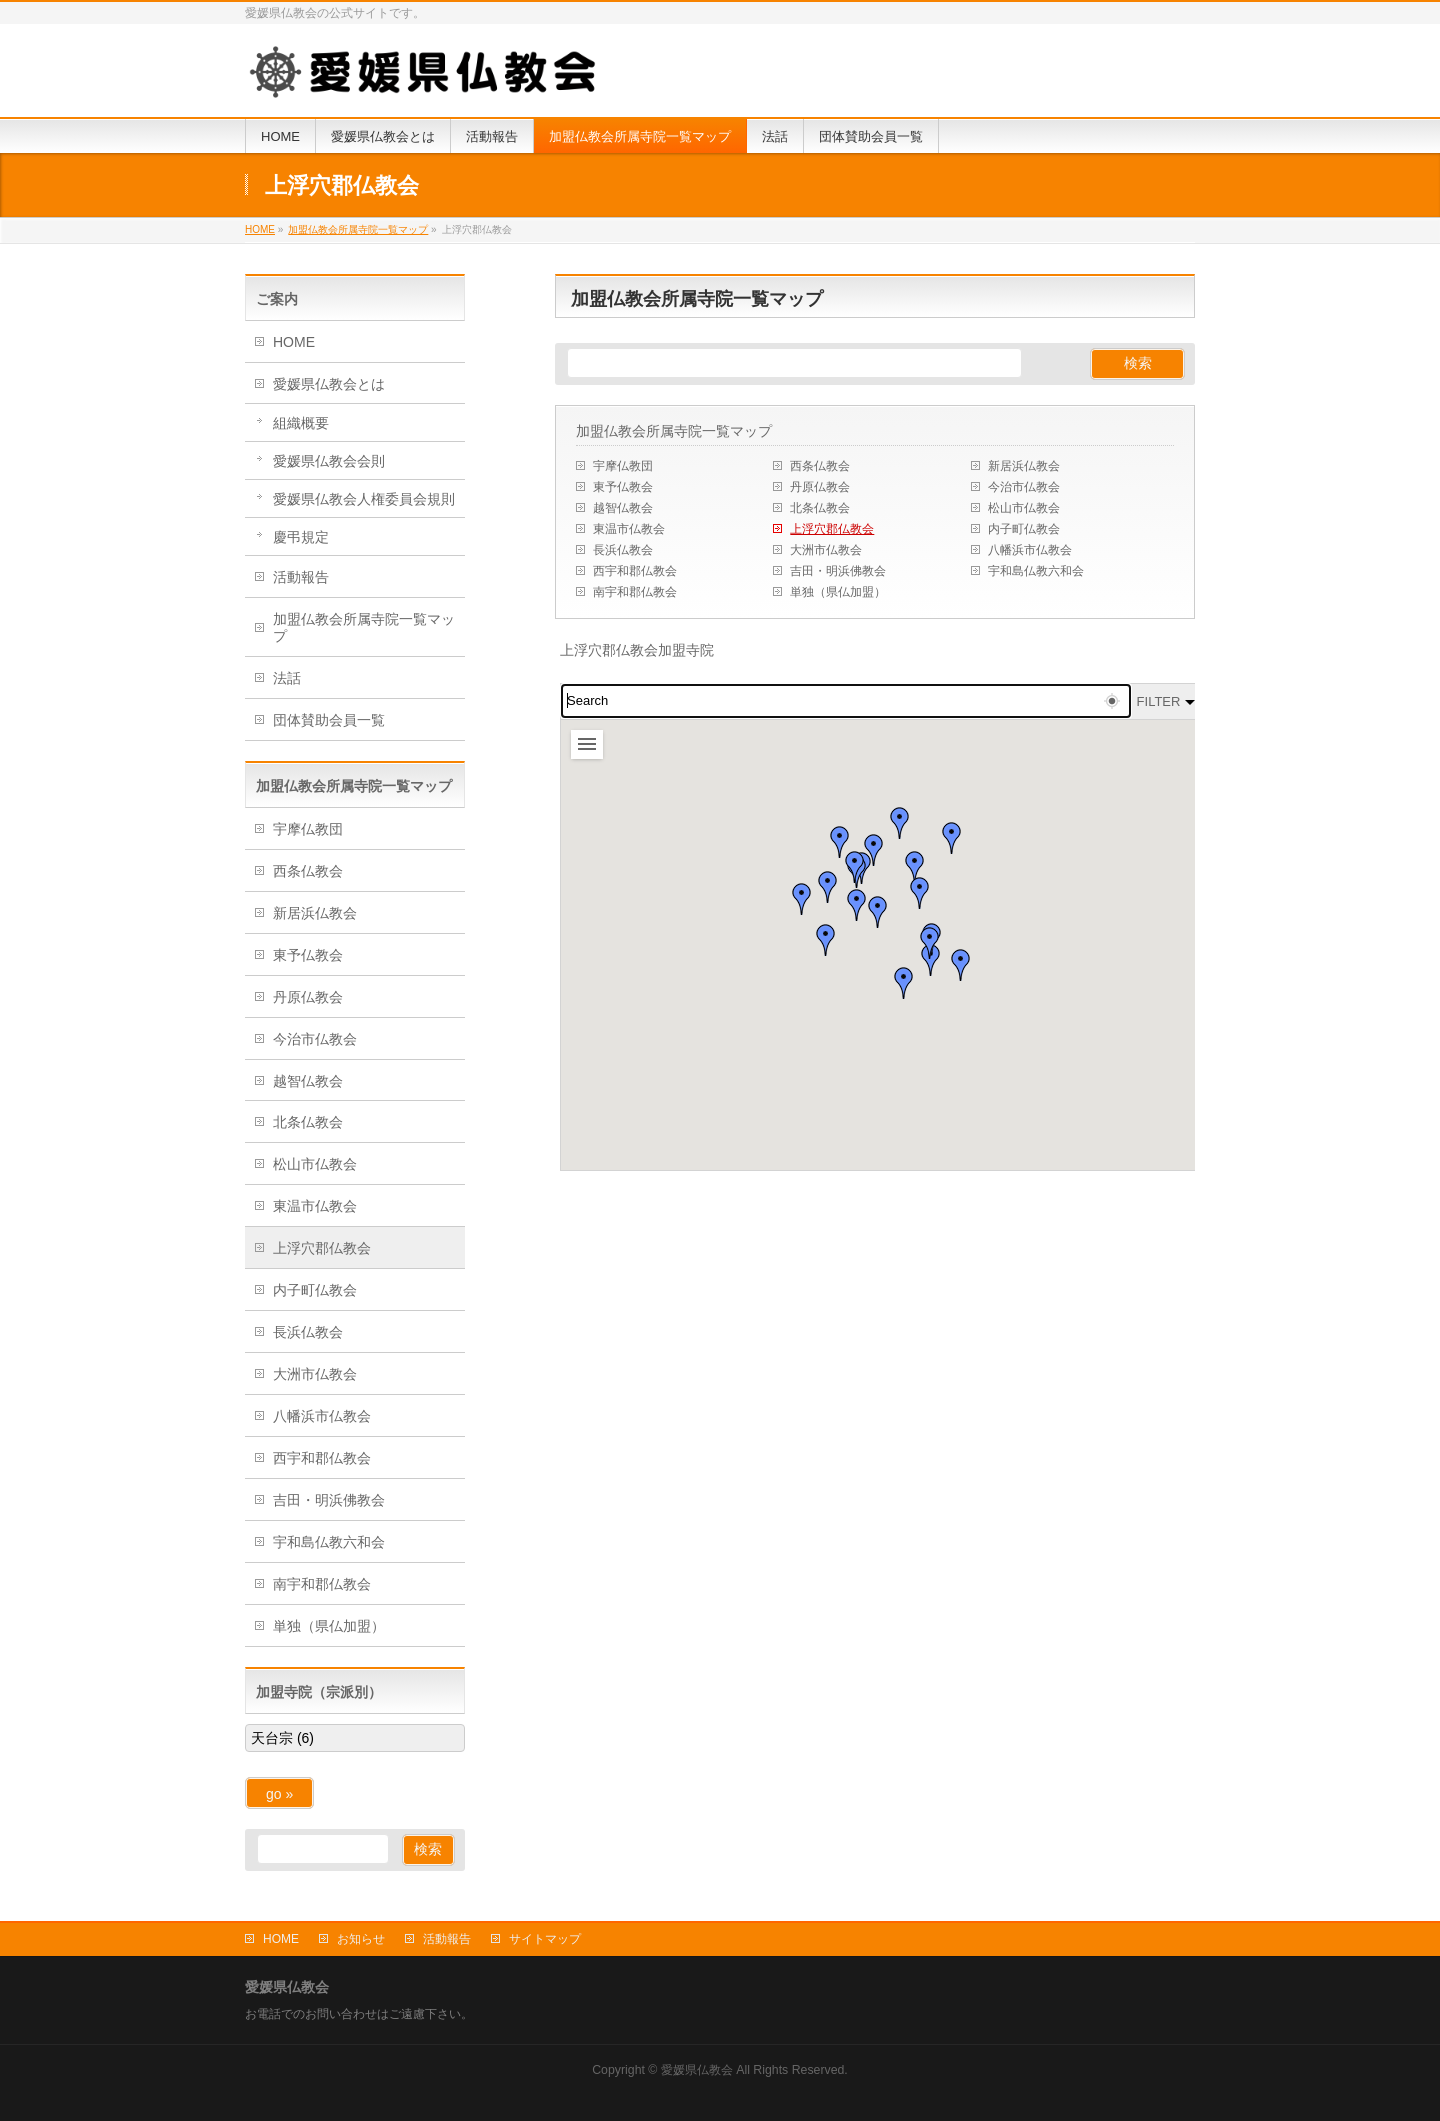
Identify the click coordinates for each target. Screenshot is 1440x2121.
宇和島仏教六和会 (1036, 571)
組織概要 (301, 423)
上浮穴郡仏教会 (832, 529)
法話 (287, 678)
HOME (294, 342)
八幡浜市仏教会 (1030, 550)
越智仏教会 (623, 508)
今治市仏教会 (1024, 487)
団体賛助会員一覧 (329, 720)
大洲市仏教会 (826, 550)
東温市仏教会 (629, 529)
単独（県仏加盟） (838, 592)
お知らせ (361, 1939)
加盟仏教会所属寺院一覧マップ (674, 431)
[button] (855, 867)
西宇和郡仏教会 (635, 571)
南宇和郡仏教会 (635, 592)
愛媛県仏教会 (697, 2070)
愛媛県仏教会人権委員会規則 (364, 499)
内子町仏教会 (1024, 529)
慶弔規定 (301, 537)
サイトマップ (545, 1939)
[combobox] (846, 701)
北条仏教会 (820, 508)
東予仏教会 (623, 487)
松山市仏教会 (1024, 508)
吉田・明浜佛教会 (838, 571)
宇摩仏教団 (623, 466)
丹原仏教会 (820, 487)
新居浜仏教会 (1024, 466)
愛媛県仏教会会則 (329, 461)
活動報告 (301, 577)
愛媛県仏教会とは (329, 384)
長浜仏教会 (623, 550)
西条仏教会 (820, 466)
